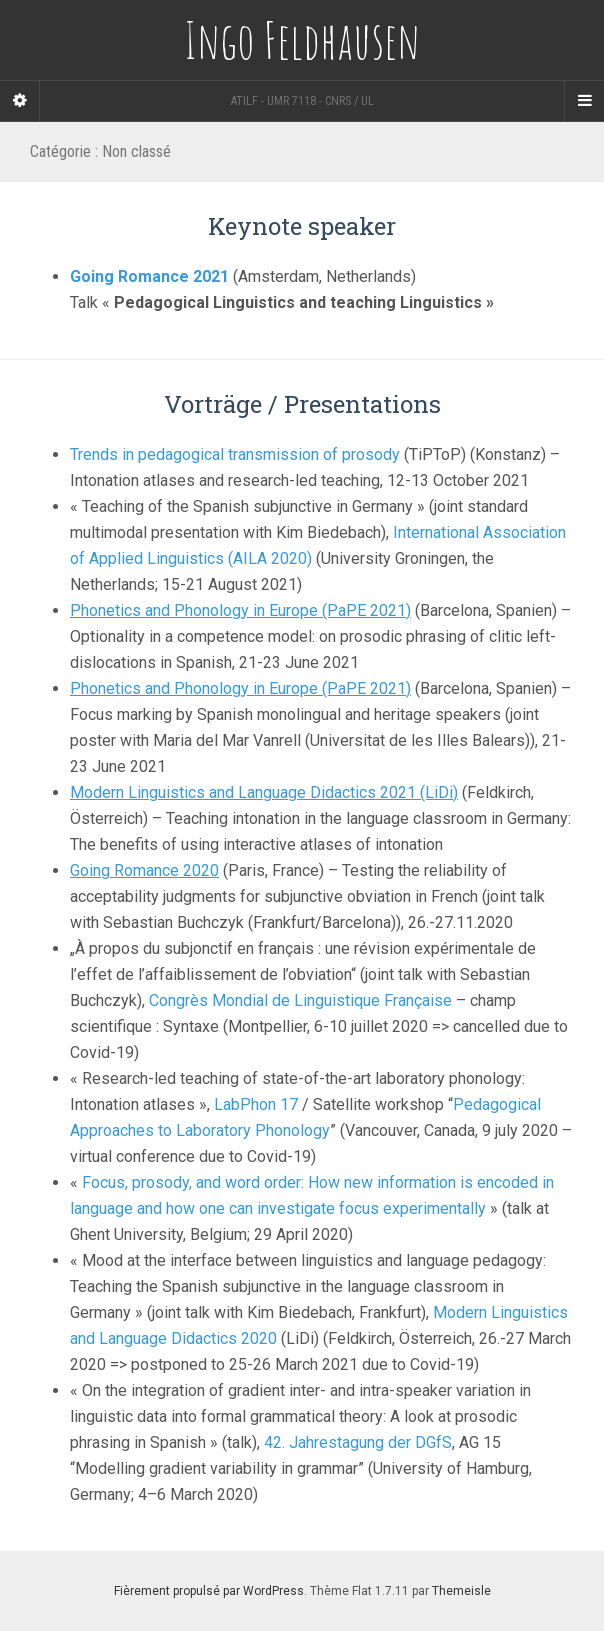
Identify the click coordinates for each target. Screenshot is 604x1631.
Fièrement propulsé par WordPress (209, 1591)
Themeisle (461, 1591)
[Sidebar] (20, 101)
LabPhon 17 (256, 1104)
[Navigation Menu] (584, 101)
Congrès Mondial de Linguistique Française (300, 1000)
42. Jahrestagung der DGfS (358, 1442)
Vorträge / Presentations (302, 404)
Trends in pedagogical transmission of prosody (235, 454)
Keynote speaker (302, 226)
